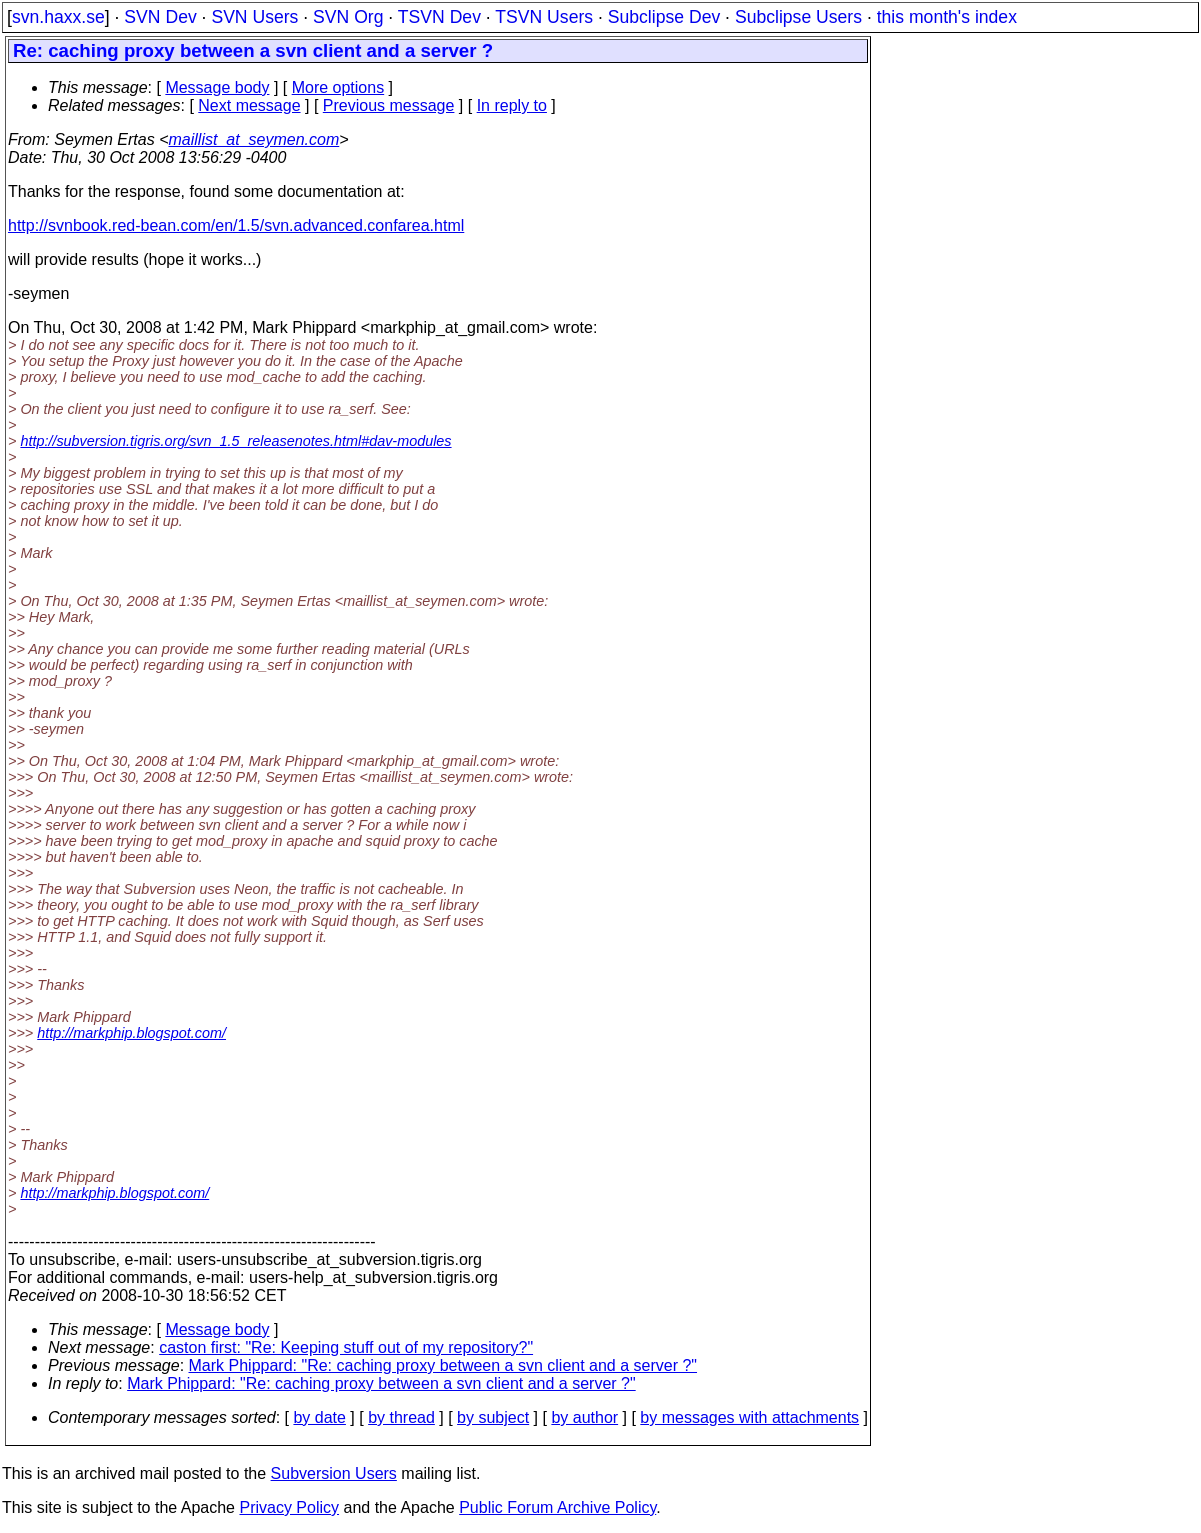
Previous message (389, 105)
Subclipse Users (798, 17)
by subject (493, 1417)
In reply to (512, 105)
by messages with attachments (749, 1417)
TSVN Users (544, 17)
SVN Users (254, 17)
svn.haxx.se (58, 17)
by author (584, 1417)
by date (319, 1417)
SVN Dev (160, 17)
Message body (217, 87)
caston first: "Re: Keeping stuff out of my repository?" (346, 1347)
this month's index (947, 17)
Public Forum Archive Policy (557, 1507)
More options (338, 87)
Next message (249, 105)
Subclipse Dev (664, 17)
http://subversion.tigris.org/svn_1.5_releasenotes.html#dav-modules (235, 441)
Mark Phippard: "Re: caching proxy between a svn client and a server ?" (443, 1365)
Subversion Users (334, 1473)
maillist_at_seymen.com (254, 139)
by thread (401, 1417)
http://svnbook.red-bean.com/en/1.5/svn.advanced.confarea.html (236, 225)
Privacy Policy (289, 1507)
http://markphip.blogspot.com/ (131, 1033)
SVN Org (348, 17)
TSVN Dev (439, 17)
